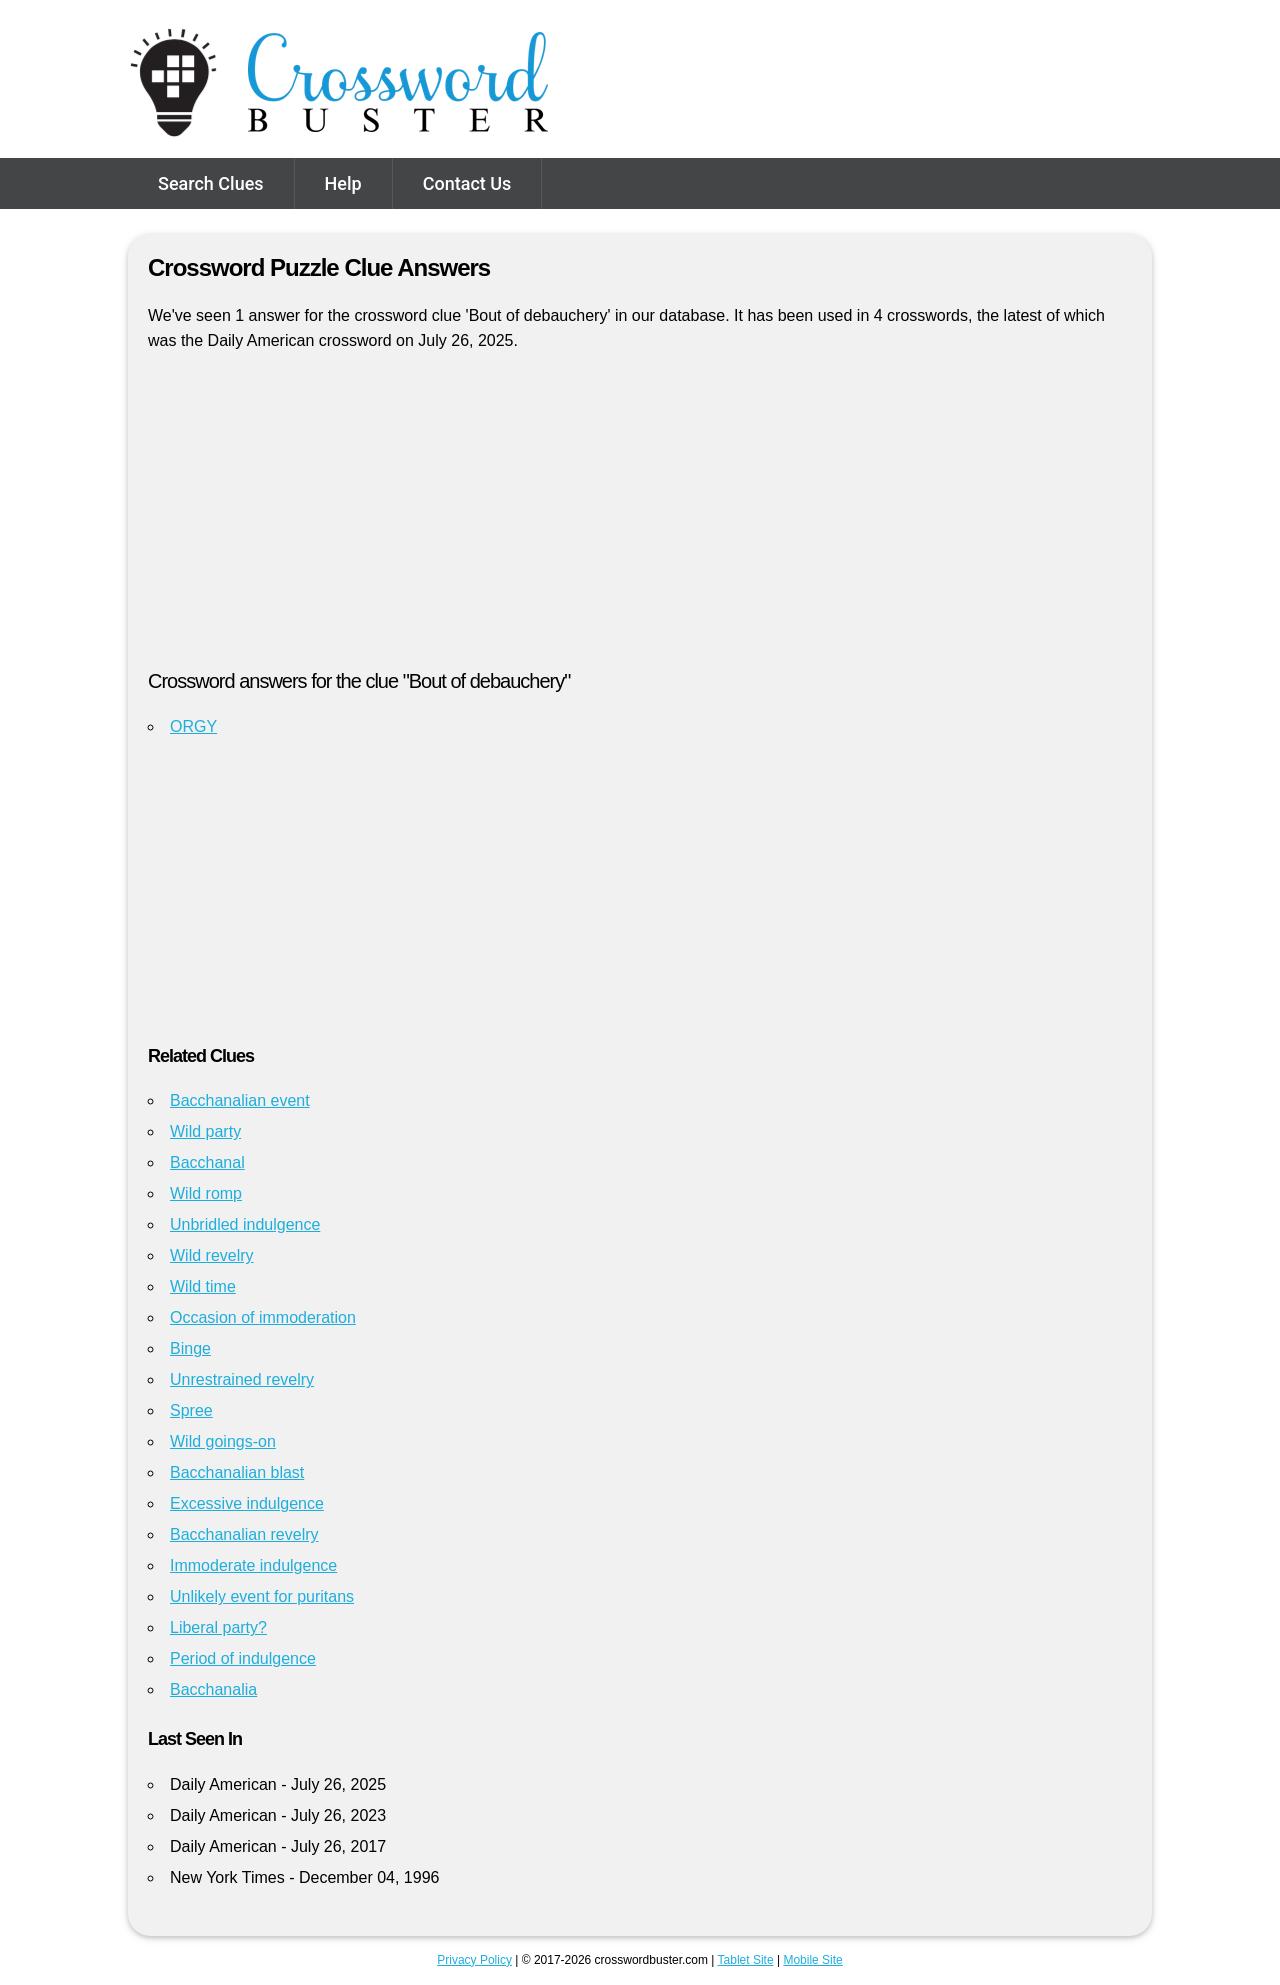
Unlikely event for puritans (262, 1596)
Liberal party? (218, 1627)
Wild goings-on (223, 1441)
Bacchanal (207, 1162)
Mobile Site (812, 1960)
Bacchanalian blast (237, 1472)
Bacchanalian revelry (244, 1534)
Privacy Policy (474, 1960)
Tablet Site (746, 1960)
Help (343, 183)
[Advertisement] (640, 519)
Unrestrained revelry (242, 1379)
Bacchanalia (213, 1689)
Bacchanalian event (240, 1100)
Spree (191, 1410)
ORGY (193, 726)
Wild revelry (212, 1255)
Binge (190, 1348)
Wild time (203, 1286)
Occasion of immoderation (263, 1317)
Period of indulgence (243, 1658)
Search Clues (211, 183)
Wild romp (206, 1193)
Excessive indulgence (247, 1503)
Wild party (205, 1131)
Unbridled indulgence (245, 1224)
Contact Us (467, 183)
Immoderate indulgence (253, 1565)
